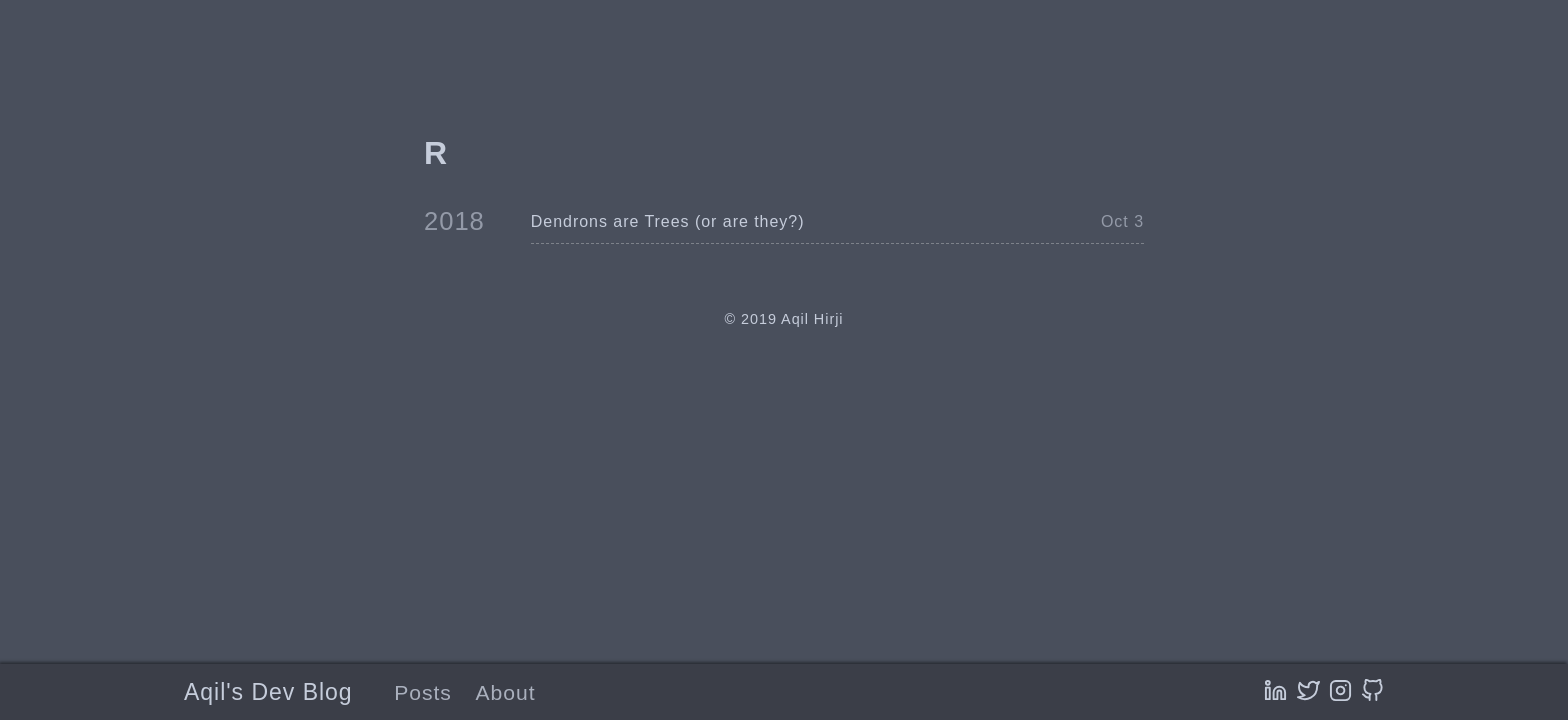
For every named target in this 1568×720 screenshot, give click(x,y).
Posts (423, 692)
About (506, 692)
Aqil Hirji (812, 319)
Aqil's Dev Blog (268, 692)
